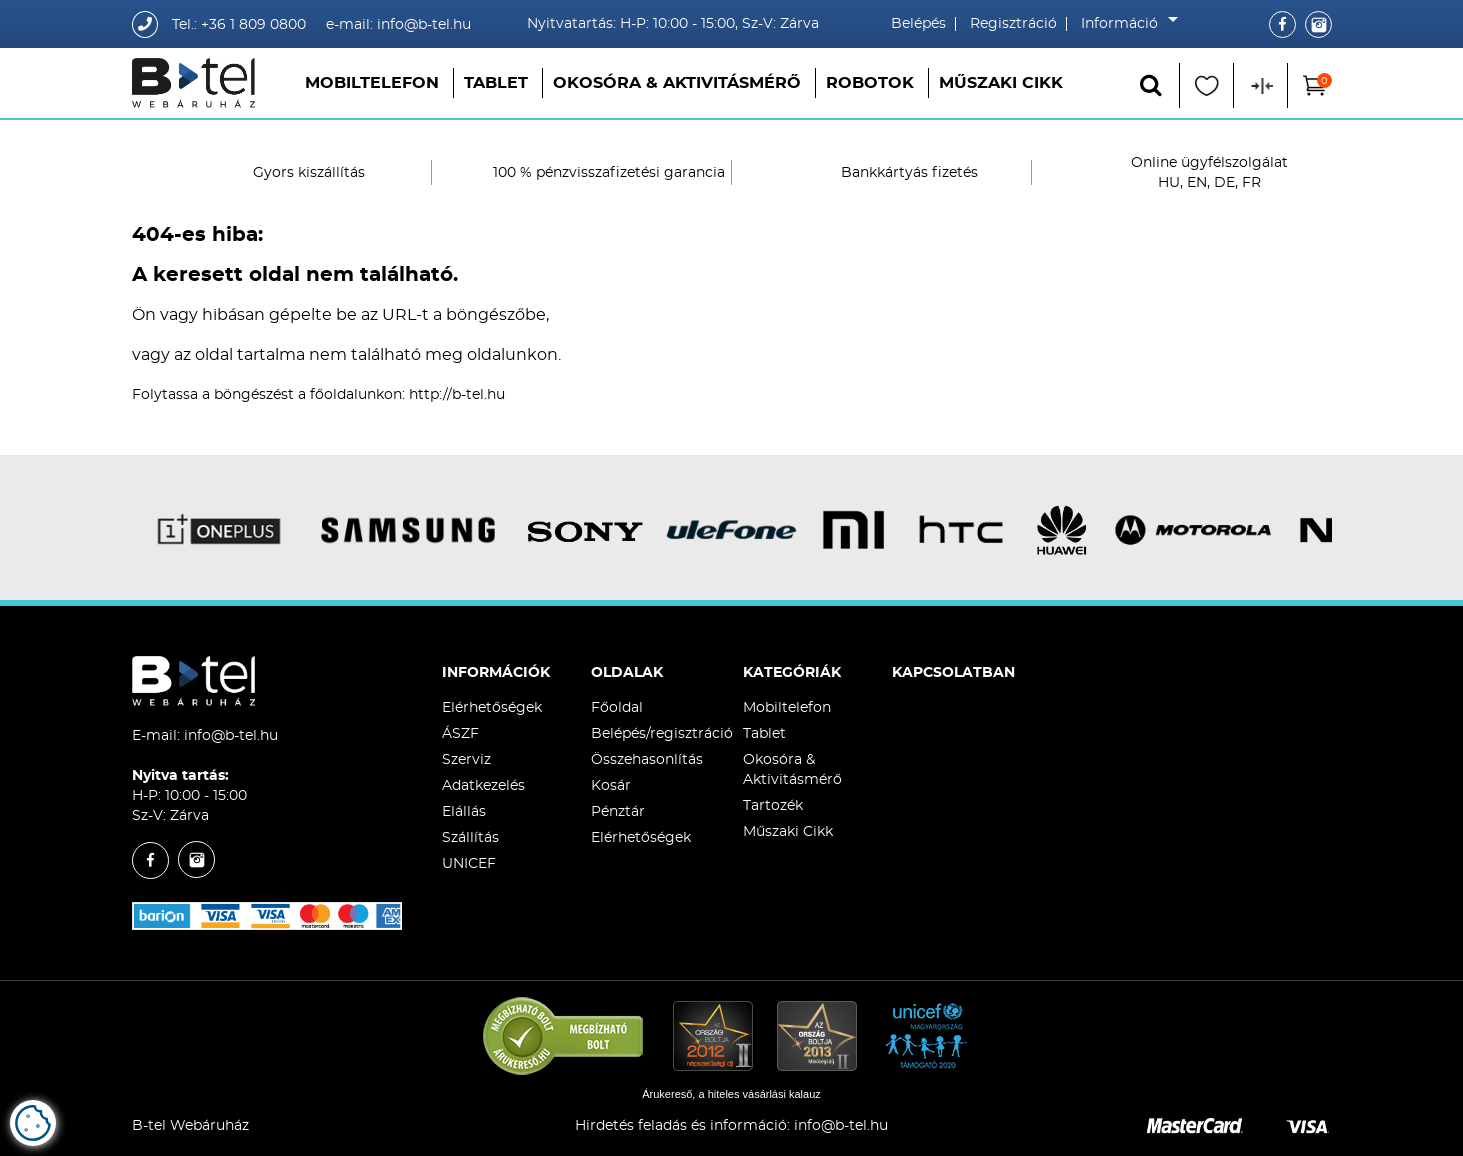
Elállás (464, 812)
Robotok (870, 83)
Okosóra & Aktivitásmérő (677, 83)
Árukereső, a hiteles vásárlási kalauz (731, 1094)
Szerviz (466, 760)
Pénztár (618, 812)
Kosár (611, 786)
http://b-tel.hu (457, 395)
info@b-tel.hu (231, 736)
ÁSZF (460, 734)
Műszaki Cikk (1001, 83)
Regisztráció (1013, 24)
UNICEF (469, 864)
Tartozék (773, 806)
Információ (1124, 24)
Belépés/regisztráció (662, 734)
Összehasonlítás (647, 760)
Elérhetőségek (492, 708)
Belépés (918, 24)
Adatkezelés (483, 786)
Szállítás (470, 838)
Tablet (496, 83)
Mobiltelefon (372, 83)
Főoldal (617, 708)
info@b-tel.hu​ (841, 1126)
